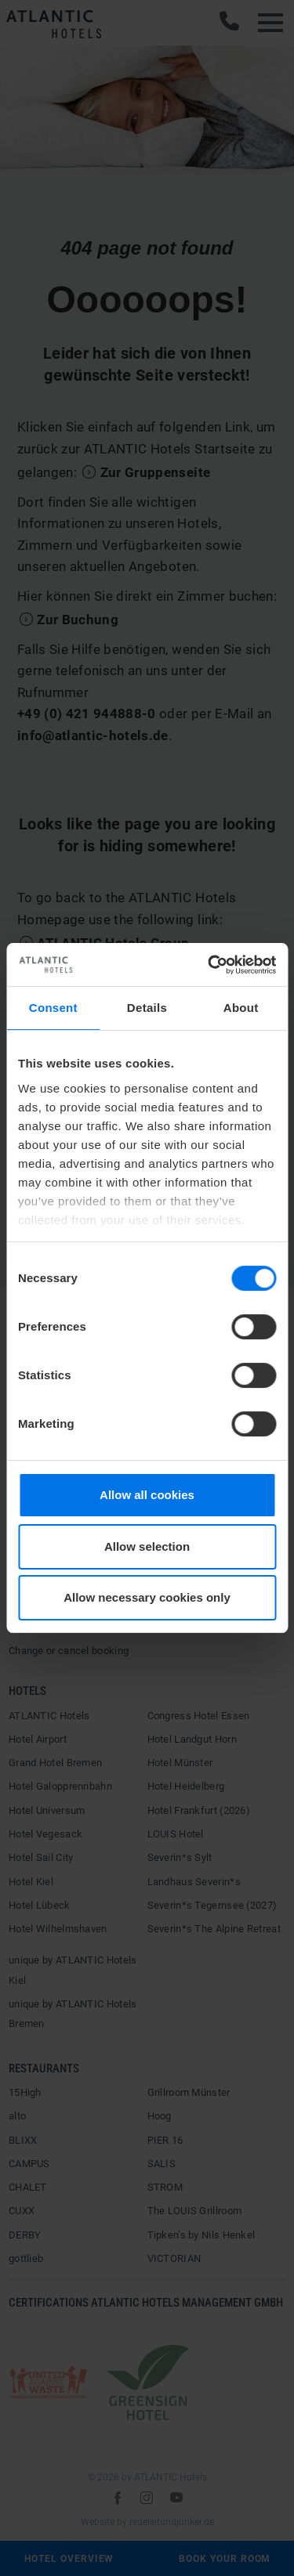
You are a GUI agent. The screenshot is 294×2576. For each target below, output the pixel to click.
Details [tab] (147, 1007)
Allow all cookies (147, 1494)
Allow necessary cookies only (147, 1597)
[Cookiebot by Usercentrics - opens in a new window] (209, 965)
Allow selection (147, 1546)
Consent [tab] (53, 1007)
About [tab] (241, 1007)
